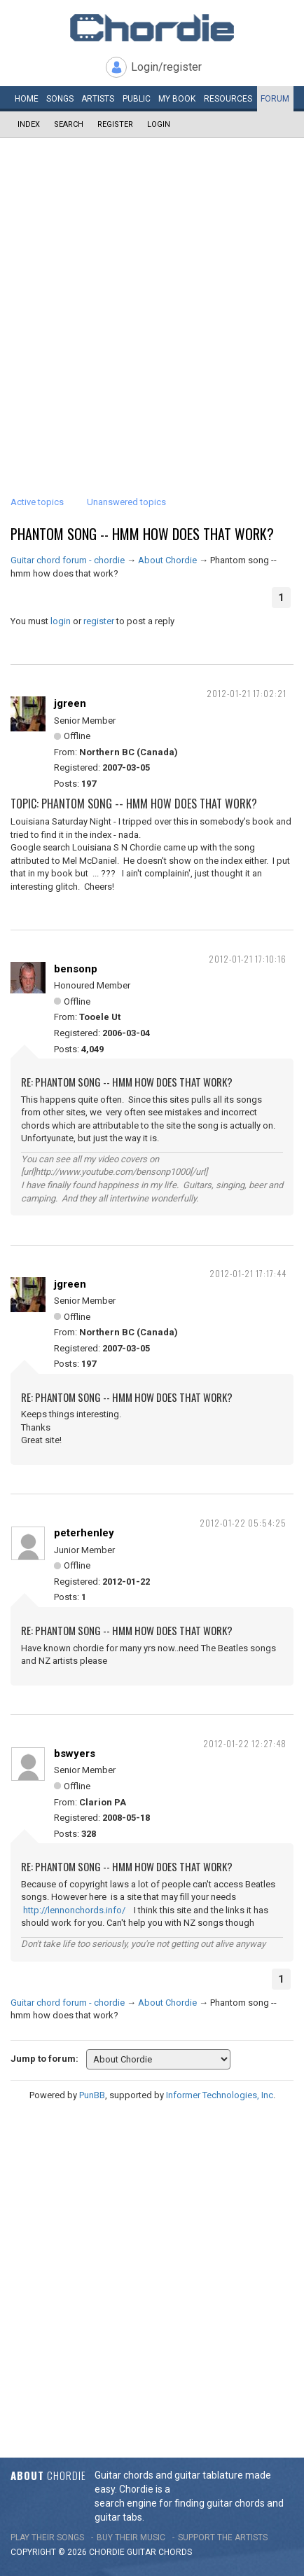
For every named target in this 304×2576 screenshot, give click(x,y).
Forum (275, 99)
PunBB (92, 2095)
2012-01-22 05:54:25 (243, 1523)
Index (29, 124)
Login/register (166, 67)
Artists (97, 99)
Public (137, 99)
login (60, 621)
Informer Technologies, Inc (219, 2095)
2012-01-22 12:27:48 (244, 1743)
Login (158, 124)
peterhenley (84, 1533)
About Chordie (167, 560)
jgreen (70, 703)
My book (176, 99)
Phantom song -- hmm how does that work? (142, 533)
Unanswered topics (126, 502)
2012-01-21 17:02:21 (246, 693)
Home (27, 99)
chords (175, 2552)
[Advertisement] (152, 297)
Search (68, 124)
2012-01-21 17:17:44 (247, 1273)
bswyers (74, 1753)
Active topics (37, 502)
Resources (228, 99)
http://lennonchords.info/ (74, 1910)
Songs (60, 99)
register (98, 621)
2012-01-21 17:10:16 (247, 959)
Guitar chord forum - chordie (68, 560)
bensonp (75, 969)
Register (115, 124)
